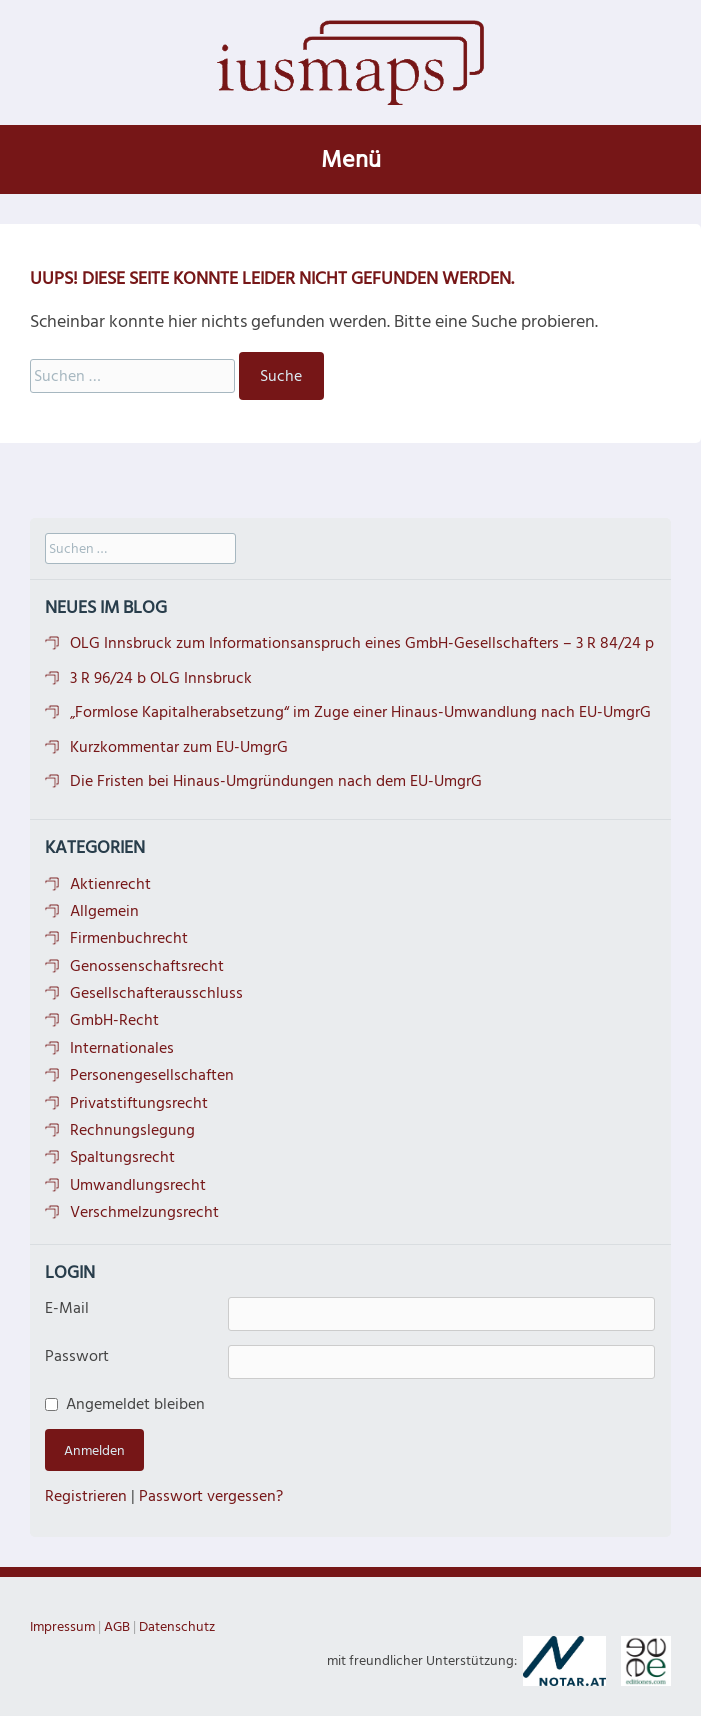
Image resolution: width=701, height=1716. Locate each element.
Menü (351, 159)
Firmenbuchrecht (129, 938)
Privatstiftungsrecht (139, 1103)
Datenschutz (177, 1626)
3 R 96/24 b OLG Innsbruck (161, 678)
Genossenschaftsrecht (147, 966)
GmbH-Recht (114, 1020)
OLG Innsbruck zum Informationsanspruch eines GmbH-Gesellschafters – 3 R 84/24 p (362, 643)
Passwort (77, 1356)
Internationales (122, 1048)
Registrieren (86, 1496)
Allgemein (104, 911)
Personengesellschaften (152, 1075)
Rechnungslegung (132, 1130)
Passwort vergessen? (211, 1496)
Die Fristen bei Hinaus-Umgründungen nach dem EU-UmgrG (276, 781)
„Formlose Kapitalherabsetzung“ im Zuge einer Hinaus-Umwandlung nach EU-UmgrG (360, 712)
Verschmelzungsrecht (144, 1212)
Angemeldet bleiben (135, 1404)
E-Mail (67, 1308)
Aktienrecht (110, 884)
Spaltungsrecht (122, 1157)
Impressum (62, 1626)
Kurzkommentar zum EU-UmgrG (179, 747)
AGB (117, 1626)
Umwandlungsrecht (138, 1185)
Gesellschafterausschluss (156, 993)
